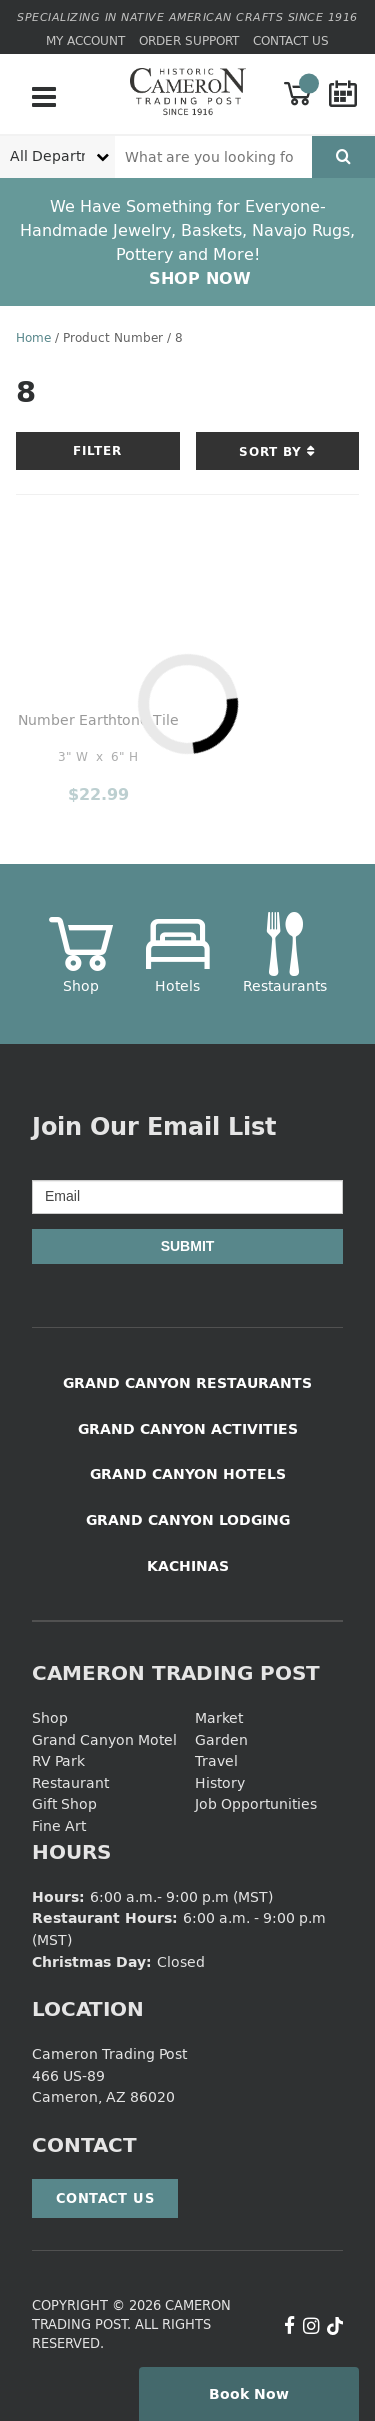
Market (219, 1717)
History (220, 1782)
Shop (50, 1717)
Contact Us (291, 40)
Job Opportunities (256, 1803)
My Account (85, 40)
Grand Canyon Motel (104, 1739)
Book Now (249, 2393)
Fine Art (59, 1825)
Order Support (189, 40)
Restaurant (70, 1782)
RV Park (58, 1760)
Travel (216, 1760)
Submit (188, 1246)
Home (33, 337)
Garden (221, 1739)
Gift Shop (64, 1803)
